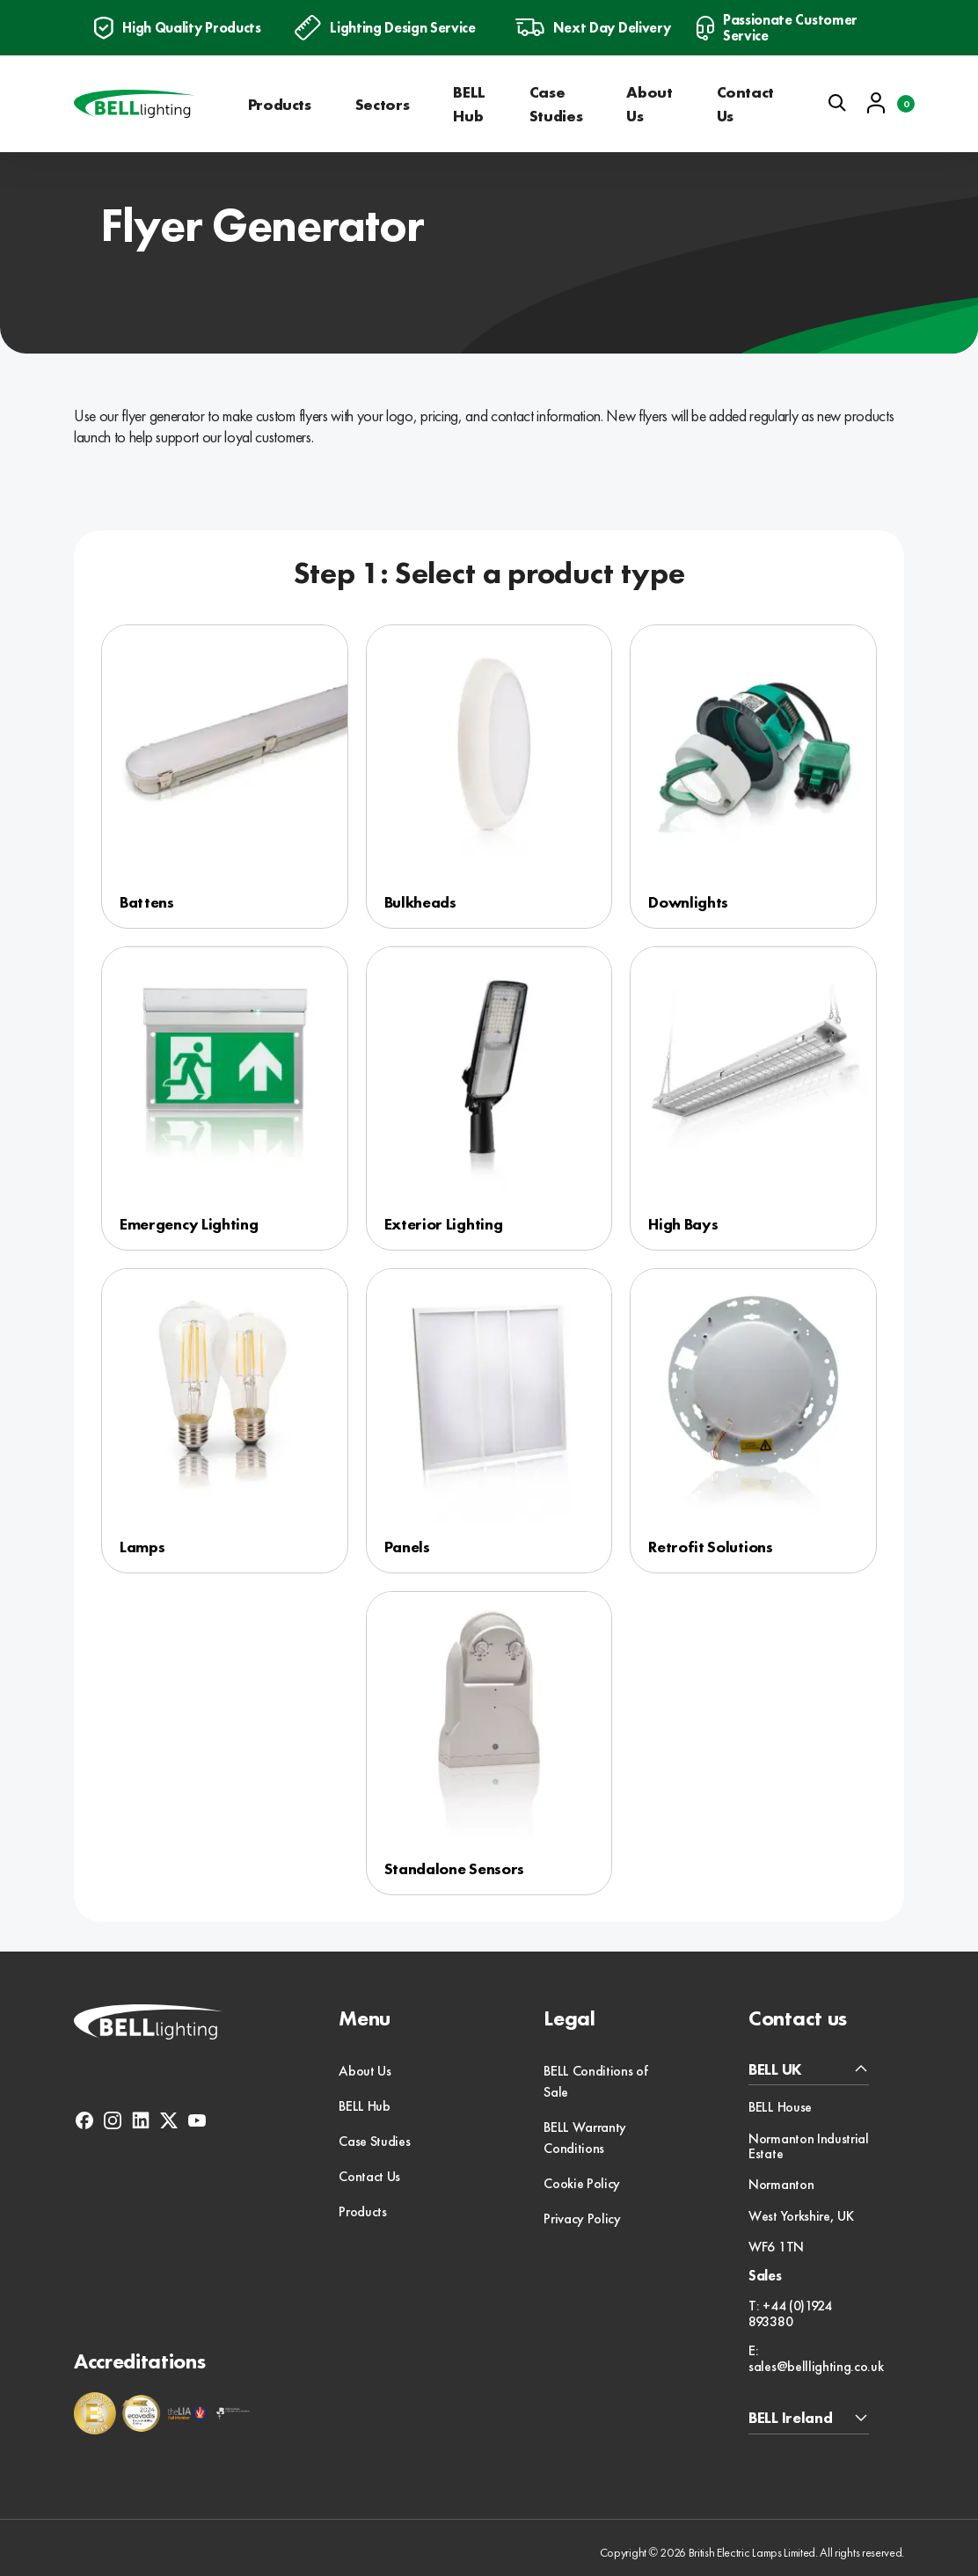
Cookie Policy (582, 2183)
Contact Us (745, 104)
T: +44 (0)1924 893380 (790, 2313)
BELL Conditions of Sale (595, 2081)
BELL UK (775, 2070)
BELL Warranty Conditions (585, 2137)
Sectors (382, 104)
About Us (649, 104)
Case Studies (555, 104)
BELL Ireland (790, 2418)
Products (279, 104)
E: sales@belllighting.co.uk (815, 2358)
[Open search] (837, 102)
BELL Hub (469, 104)
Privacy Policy (582, 2218)
